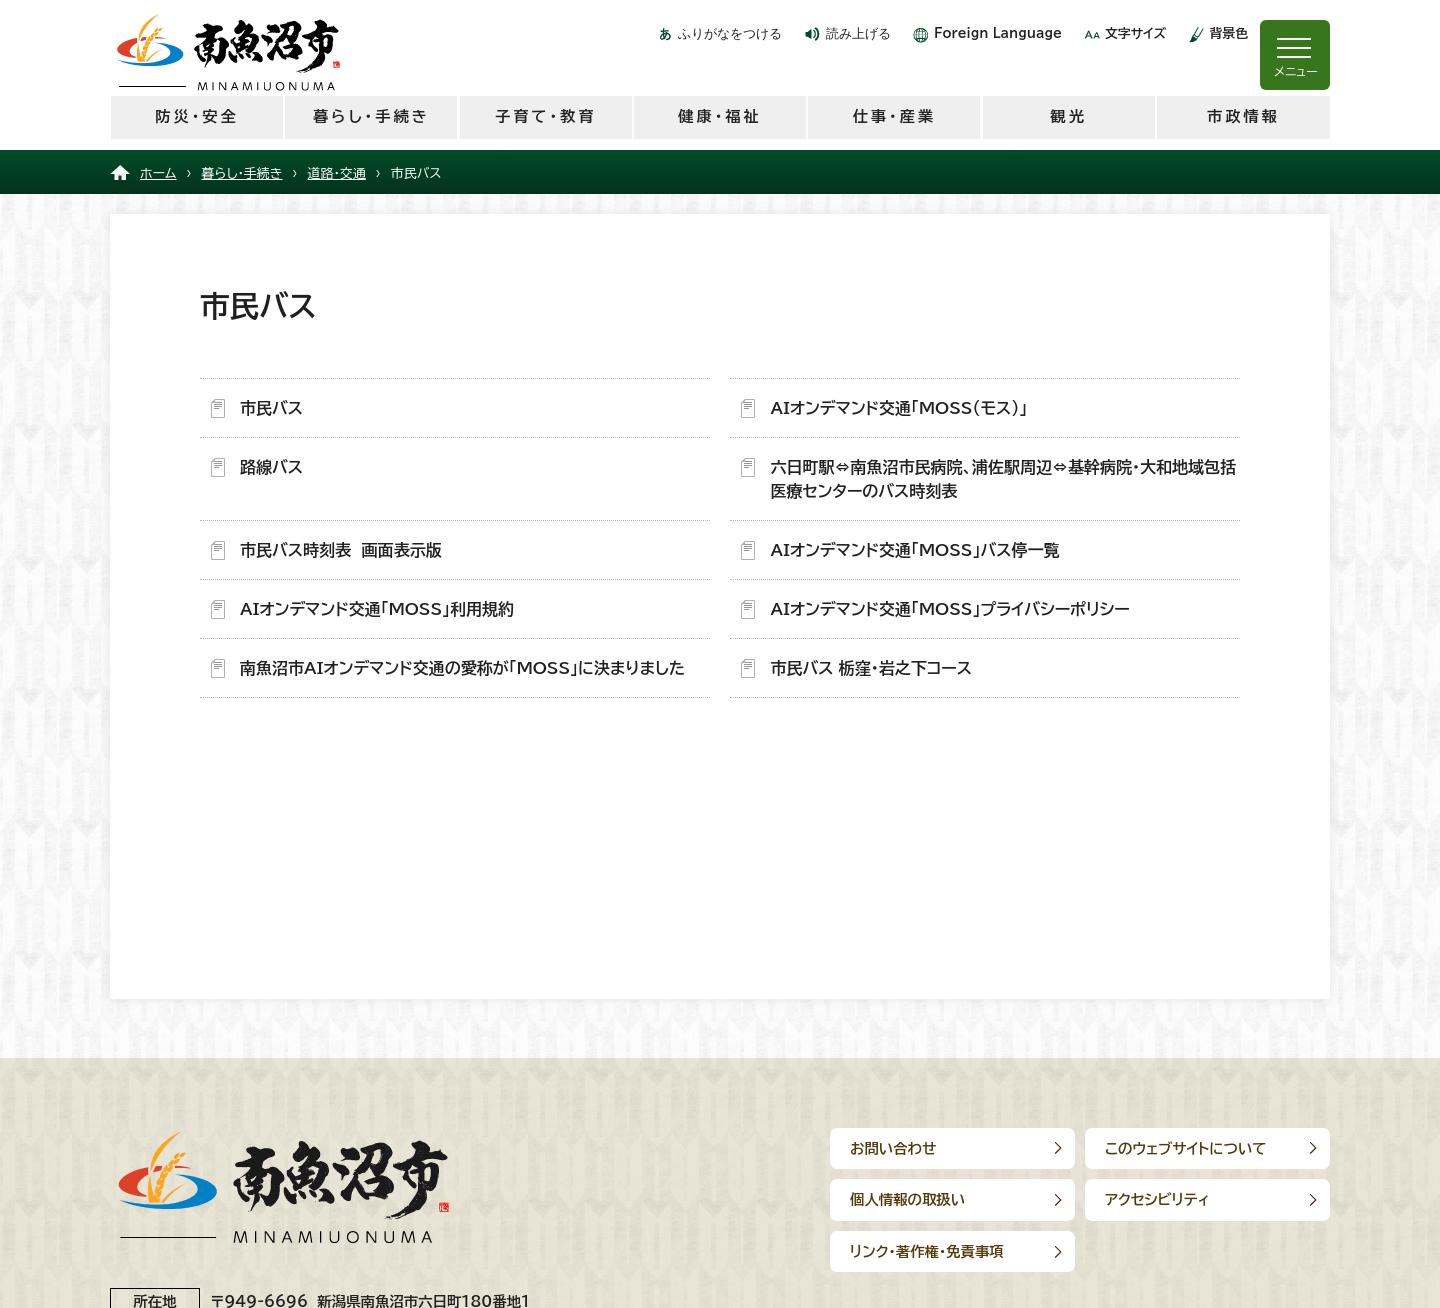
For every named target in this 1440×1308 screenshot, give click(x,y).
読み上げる (858, 33)
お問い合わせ (893, 1148)
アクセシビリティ (1157, 1199)
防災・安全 (196, 116)
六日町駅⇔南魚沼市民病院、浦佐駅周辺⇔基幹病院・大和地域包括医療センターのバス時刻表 (1003, 479)
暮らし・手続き (371, 116)
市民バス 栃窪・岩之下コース (871, 668)
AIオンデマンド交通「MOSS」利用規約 (377, 609)
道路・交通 (337, 173)
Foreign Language (998, 33)
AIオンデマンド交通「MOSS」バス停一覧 (914, 550)
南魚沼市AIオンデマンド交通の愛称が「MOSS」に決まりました (462, 668)
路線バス (271, 467)
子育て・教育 (545, 116)
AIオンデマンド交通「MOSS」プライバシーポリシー (949, 609)
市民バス (271, 408)
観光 (1068, 116)
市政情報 (1243, 116)
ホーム (158, 173)
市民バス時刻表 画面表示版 (341, 550)
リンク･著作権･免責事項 (927, 1251)
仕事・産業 (894, 116)
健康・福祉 (719, 116)
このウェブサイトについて (1186, 1148)
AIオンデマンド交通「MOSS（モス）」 (898, 408)
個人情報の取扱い (907, 1199)
